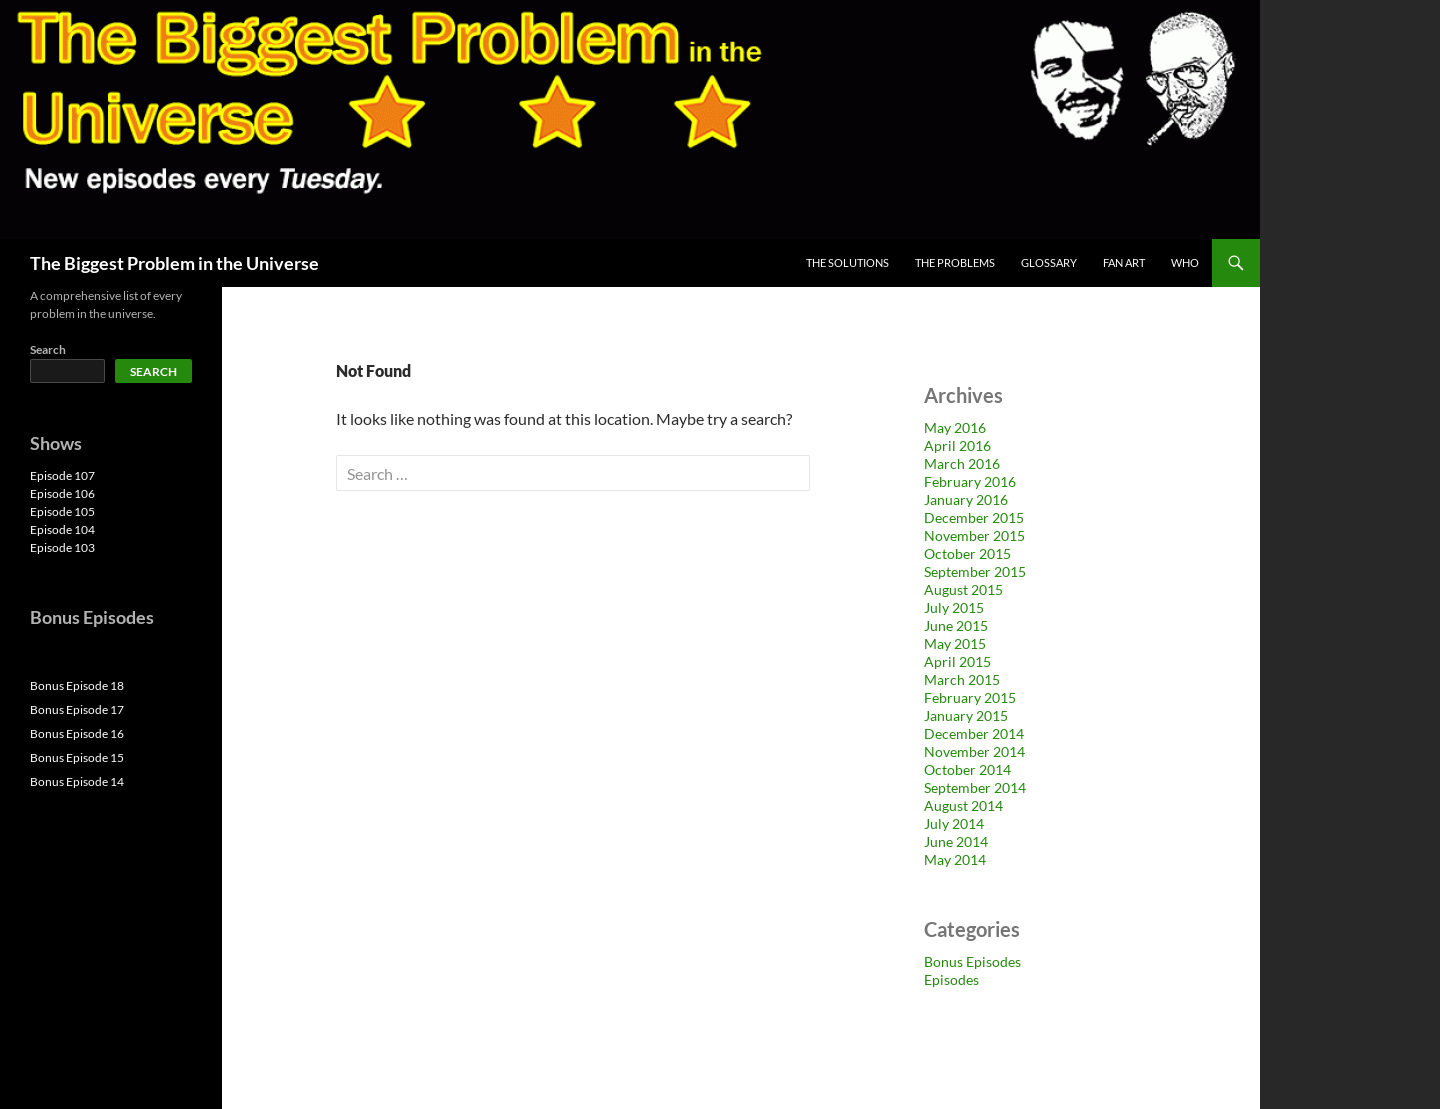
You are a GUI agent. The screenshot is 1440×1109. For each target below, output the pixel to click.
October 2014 (967, 769)
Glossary (1049, 262)
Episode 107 (62, 475)
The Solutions (847, 262)
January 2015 (966, 715)
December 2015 (974, 517)
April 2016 (957, 445)
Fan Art (1124, 262)
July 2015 (954, 607)
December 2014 (974, 733)
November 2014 (974, 751)
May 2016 (955, 427)
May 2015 (955, 643)
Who (1185, 262)
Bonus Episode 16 (77, 733)
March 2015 (962, 679)
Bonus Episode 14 (77, 781)
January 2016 (966, 499)
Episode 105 (62, 511)
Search (48, 349)
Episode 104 (62, 529)
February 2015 (970, 697)
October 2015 (967, 553)
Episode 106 (62, 493)
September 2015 (975, 571)
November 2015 (974, 535)
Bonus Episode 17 (77, 709)
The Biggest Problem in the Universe (174, 263)
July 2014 (954, 823)
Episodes (951, 979)
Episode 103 (62, 547)
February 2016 (970, 481)
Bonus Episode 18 (77, 685)
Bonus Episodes (972, 961)
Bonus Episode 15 (77, 757)
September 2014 (975, 787)
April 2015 (957, 661)
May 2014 (955, 859)
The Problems (955, 262)
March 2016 (962, 463)
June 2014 (956, 841)
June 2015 (956, 625)
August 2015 (963, 589)
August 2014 (963, 805)
